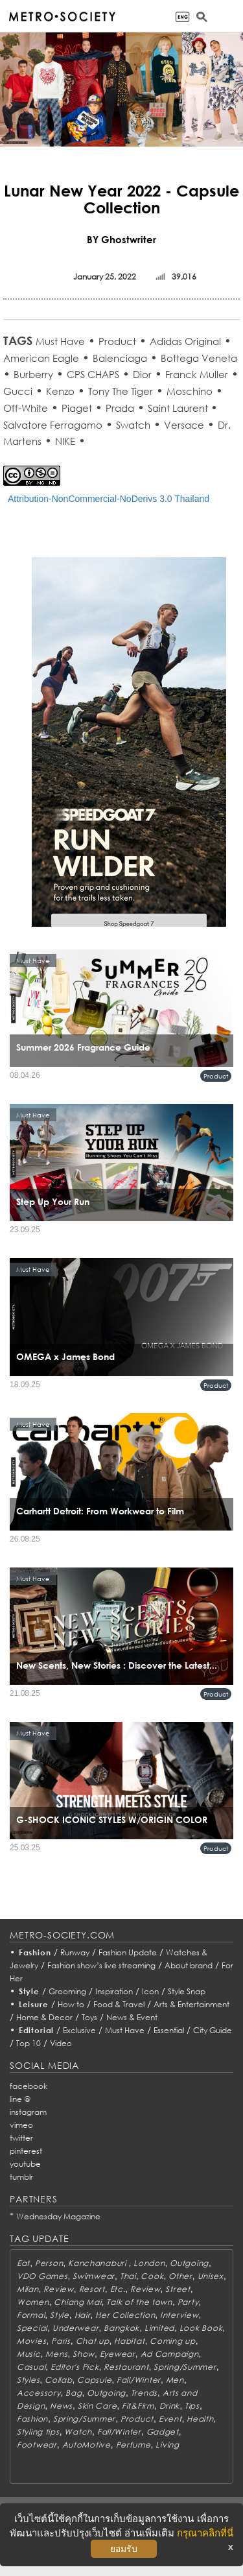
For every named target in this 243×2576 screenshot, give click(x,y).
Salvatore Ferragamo (52, 425)
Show (84, 2354)
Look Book (200, 2328)
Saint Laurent (179, 408)
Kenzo (60, 391)
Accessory (38, 2393)
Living (167, 2445)
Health (200, 2419)
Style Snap (186, 1991)
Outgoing (189, 2263)
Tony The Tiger (120, 391)
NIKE (65, 441)
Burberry (33, 374)
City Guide (212, 2030)
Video (61, 2043)
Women (33, 2302)
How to (71, 2004)
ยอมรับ (123, 2549)
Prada (120, 408)
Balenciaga (120, 358)
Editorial (36, 2030)
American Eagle (41, 358)
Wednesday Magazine (58, 2216)
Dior (142, 374)
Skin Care (97, 2406)
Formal (31, 2315)
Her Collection (125, 2315)
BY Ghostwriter (121, 239)
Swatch (133, 425)
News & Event (131, 2017)
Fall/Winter (139, 2380)
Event (170, 2419)
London (149, 2263)
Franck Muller (196, 374)
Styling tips (38, 2432)
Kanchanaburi (98, 2263)
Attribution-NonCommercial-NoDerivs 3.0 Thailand (108, 499)
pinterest (26, 2151)
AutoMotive (86, 2445)
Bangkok (121, 2328)
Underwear (75, 2328)
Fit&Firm (138, 2406)
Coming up (172, 2341)
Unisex (211, 2276)
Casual (31, 2367)
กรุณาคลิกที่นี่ (205, 2532)
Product (117, 341)
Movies (31, 2341)
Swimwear (94, 2276)
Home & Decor (44, 2017)
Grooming (67, 1991)
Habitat (129, 2341)
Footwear (37, 2445)
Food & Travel (119, 2004)
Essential (169, 2030)
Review (58, 2289)
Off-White (25, 408)
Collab (58, 2380)
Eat (23, 2263)
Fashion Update (127, 1952)
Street (177, 2289)
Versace (184, 425)
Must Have (60, 341)
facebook (28, 2086)
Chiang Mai (77, 2302)
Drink (169, 2406)
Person (49, 2263)
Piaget (77, 408)
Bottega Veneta (199, 358)
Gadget (162, 2432)
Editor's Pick (74, 2367)
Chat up (93, 2341)
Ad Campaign (170, 2354)
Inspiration (114, 1991)
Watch (78, 2432)
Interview (179, 2315)
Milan (28, 2289)
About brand (189, 1965)
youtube (25, 2164)
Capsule (94, 2380)
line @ (20, 2099)
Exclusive (79, 2030)
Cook (152, 2276)
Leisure (34, 2004)
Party (188, 2302)
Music (29, 2354)
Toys (89, 2017)
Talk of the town (139, 2302)
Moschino (190, 391)
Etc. (118, 2289)
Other (180, 2276)
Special (32, 2328)
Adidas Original (185, 341)
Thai (128, 2276)
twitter (21, 2138)
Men (175, 2380)
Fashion (35, 1952)
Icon (150, 1991)
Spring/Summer (185, 2367)
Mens (56, 2354)
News (61, 2406)
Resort (92, 2289)
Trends (144, 2393)
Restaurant (126, 2367)
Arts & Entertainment (191, 2004)
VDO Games (42, 2276)
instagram (28, 2112)
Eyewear (117, 2354)
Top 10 (28, 2043)
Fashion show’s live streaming (101, 1965)
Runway (74, 1952)
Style (29, 1991)
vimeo (21, 2125)
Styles (28, 2380)
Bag (73, 2393)
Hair (83, 2315)
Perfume (133, 2445)
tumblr (21, 2177)
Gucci (17, 391)
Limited (159, 2328)
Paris (61, 2341)
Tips (192, 2406)
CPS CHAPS (93, 374)
